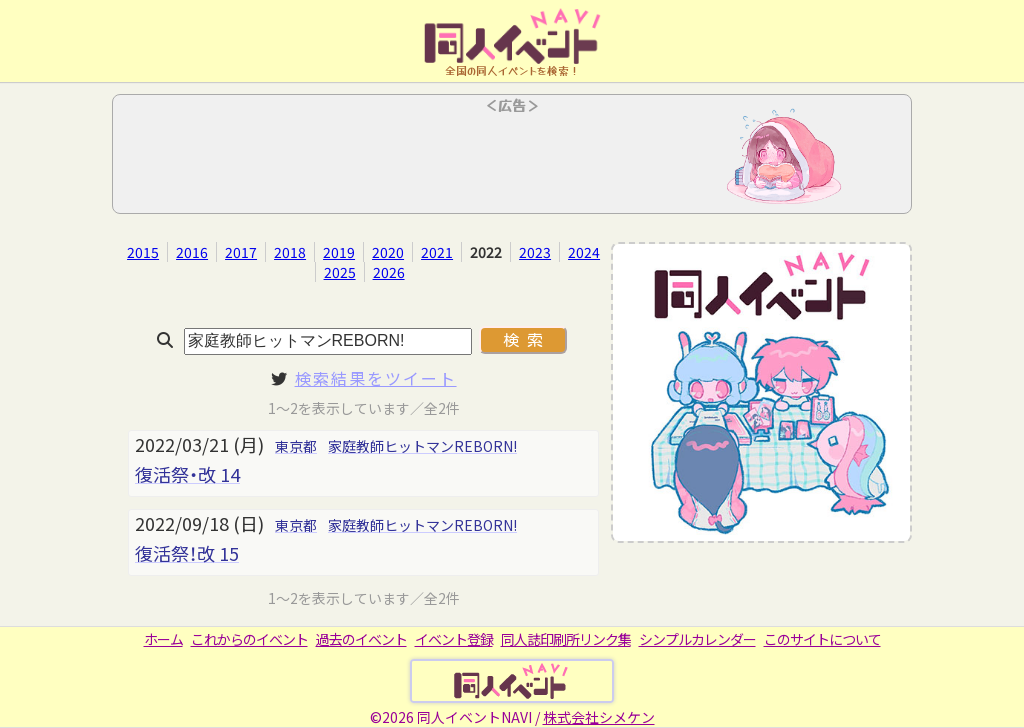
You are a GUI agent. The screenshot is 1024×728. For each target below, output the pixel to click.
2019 (339, 252)
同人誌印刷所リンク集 (566, 639)
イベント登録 (454, 639)
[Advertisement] (512, 160)
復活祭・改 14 (187, 474)
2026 (389, 272)
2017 (241, 252)
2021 (437, 252)
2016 (192, 252)
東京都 (296, 446)
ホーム (163, 639)
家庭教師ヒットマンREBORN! (422, 446)
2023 (535, 252)
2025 (340, 272)
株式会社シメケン (599, 717)
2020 (388, 252)
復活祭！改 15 (187, 553)
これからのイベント (249, 639)
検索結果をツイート (376, 378)
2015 (143, 252)
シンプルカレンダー (697, 639)
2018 (290, 252)
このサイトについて (822, 639)
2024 (584, 252)
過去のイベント (361, 639)
